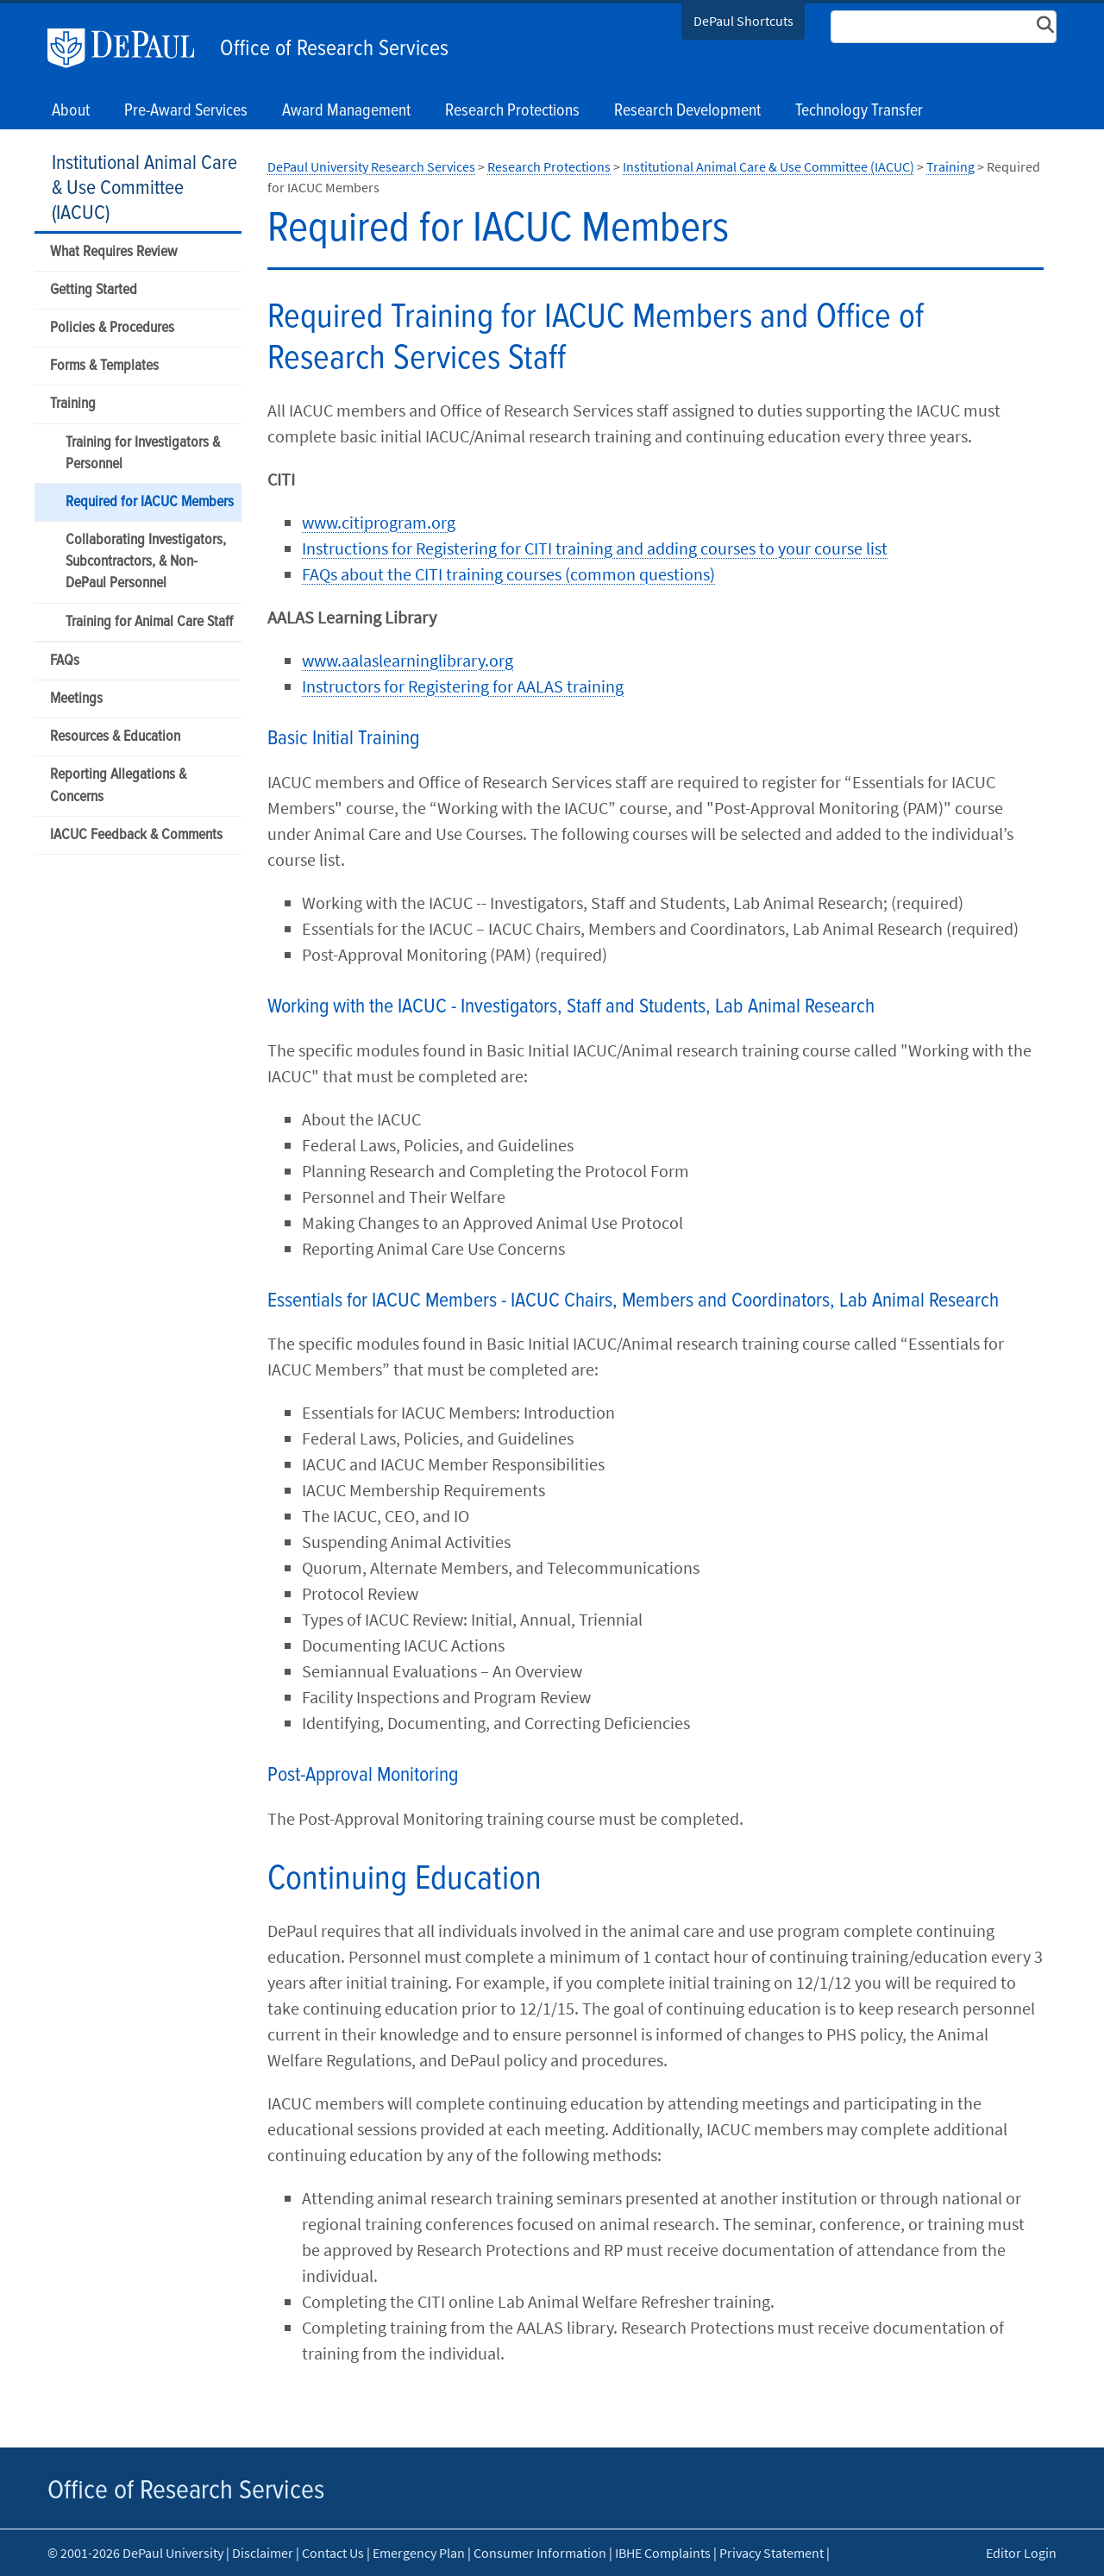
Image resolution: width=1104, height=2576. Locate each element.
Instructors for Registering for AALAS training (463, 686)
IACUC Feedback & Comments (136, 835)
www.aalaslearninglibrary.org (407, 660)
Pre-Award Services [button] (186, 111)
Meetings (76, 699)
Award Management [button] (346, 111)
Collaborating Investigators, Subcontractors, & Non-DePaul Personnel (146, 561)
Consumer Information (540, 2552)
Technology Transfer (859, 111)
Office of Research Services (334, 49)
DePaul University (129, 48)
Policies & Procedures (112, 328)
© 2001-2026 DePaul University (135, 2552)
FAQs (64, 661)
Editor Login (1021, 2552)
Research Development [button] (687, 111)
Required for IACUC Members (150, 502)
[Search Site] (944, 26)
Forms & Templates (104, 366)
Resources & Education (115, 737)
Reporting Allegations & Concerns (118, 785)
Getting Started (93, 290)
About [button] (71, 111)
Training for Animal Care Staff (149, 622)
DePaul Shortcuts (743, 20)
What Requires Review (113, 252)
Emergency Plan (419, 2552)
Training (73, 404)
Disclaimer (262, 2552)
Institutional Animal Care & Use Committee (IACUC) (144, 188)
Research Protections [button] (512, 111)
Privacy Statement (771, 2552)
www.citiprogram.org (378, 522)
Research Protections (549, 166)
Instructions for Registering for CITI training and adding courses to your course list (595, 548)
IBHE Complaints (663, 2552)
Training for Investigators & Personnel (143, 453)
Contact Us (333, 2552)
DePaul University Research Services (371, 166)
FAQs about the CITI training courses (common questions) (508, 574)
